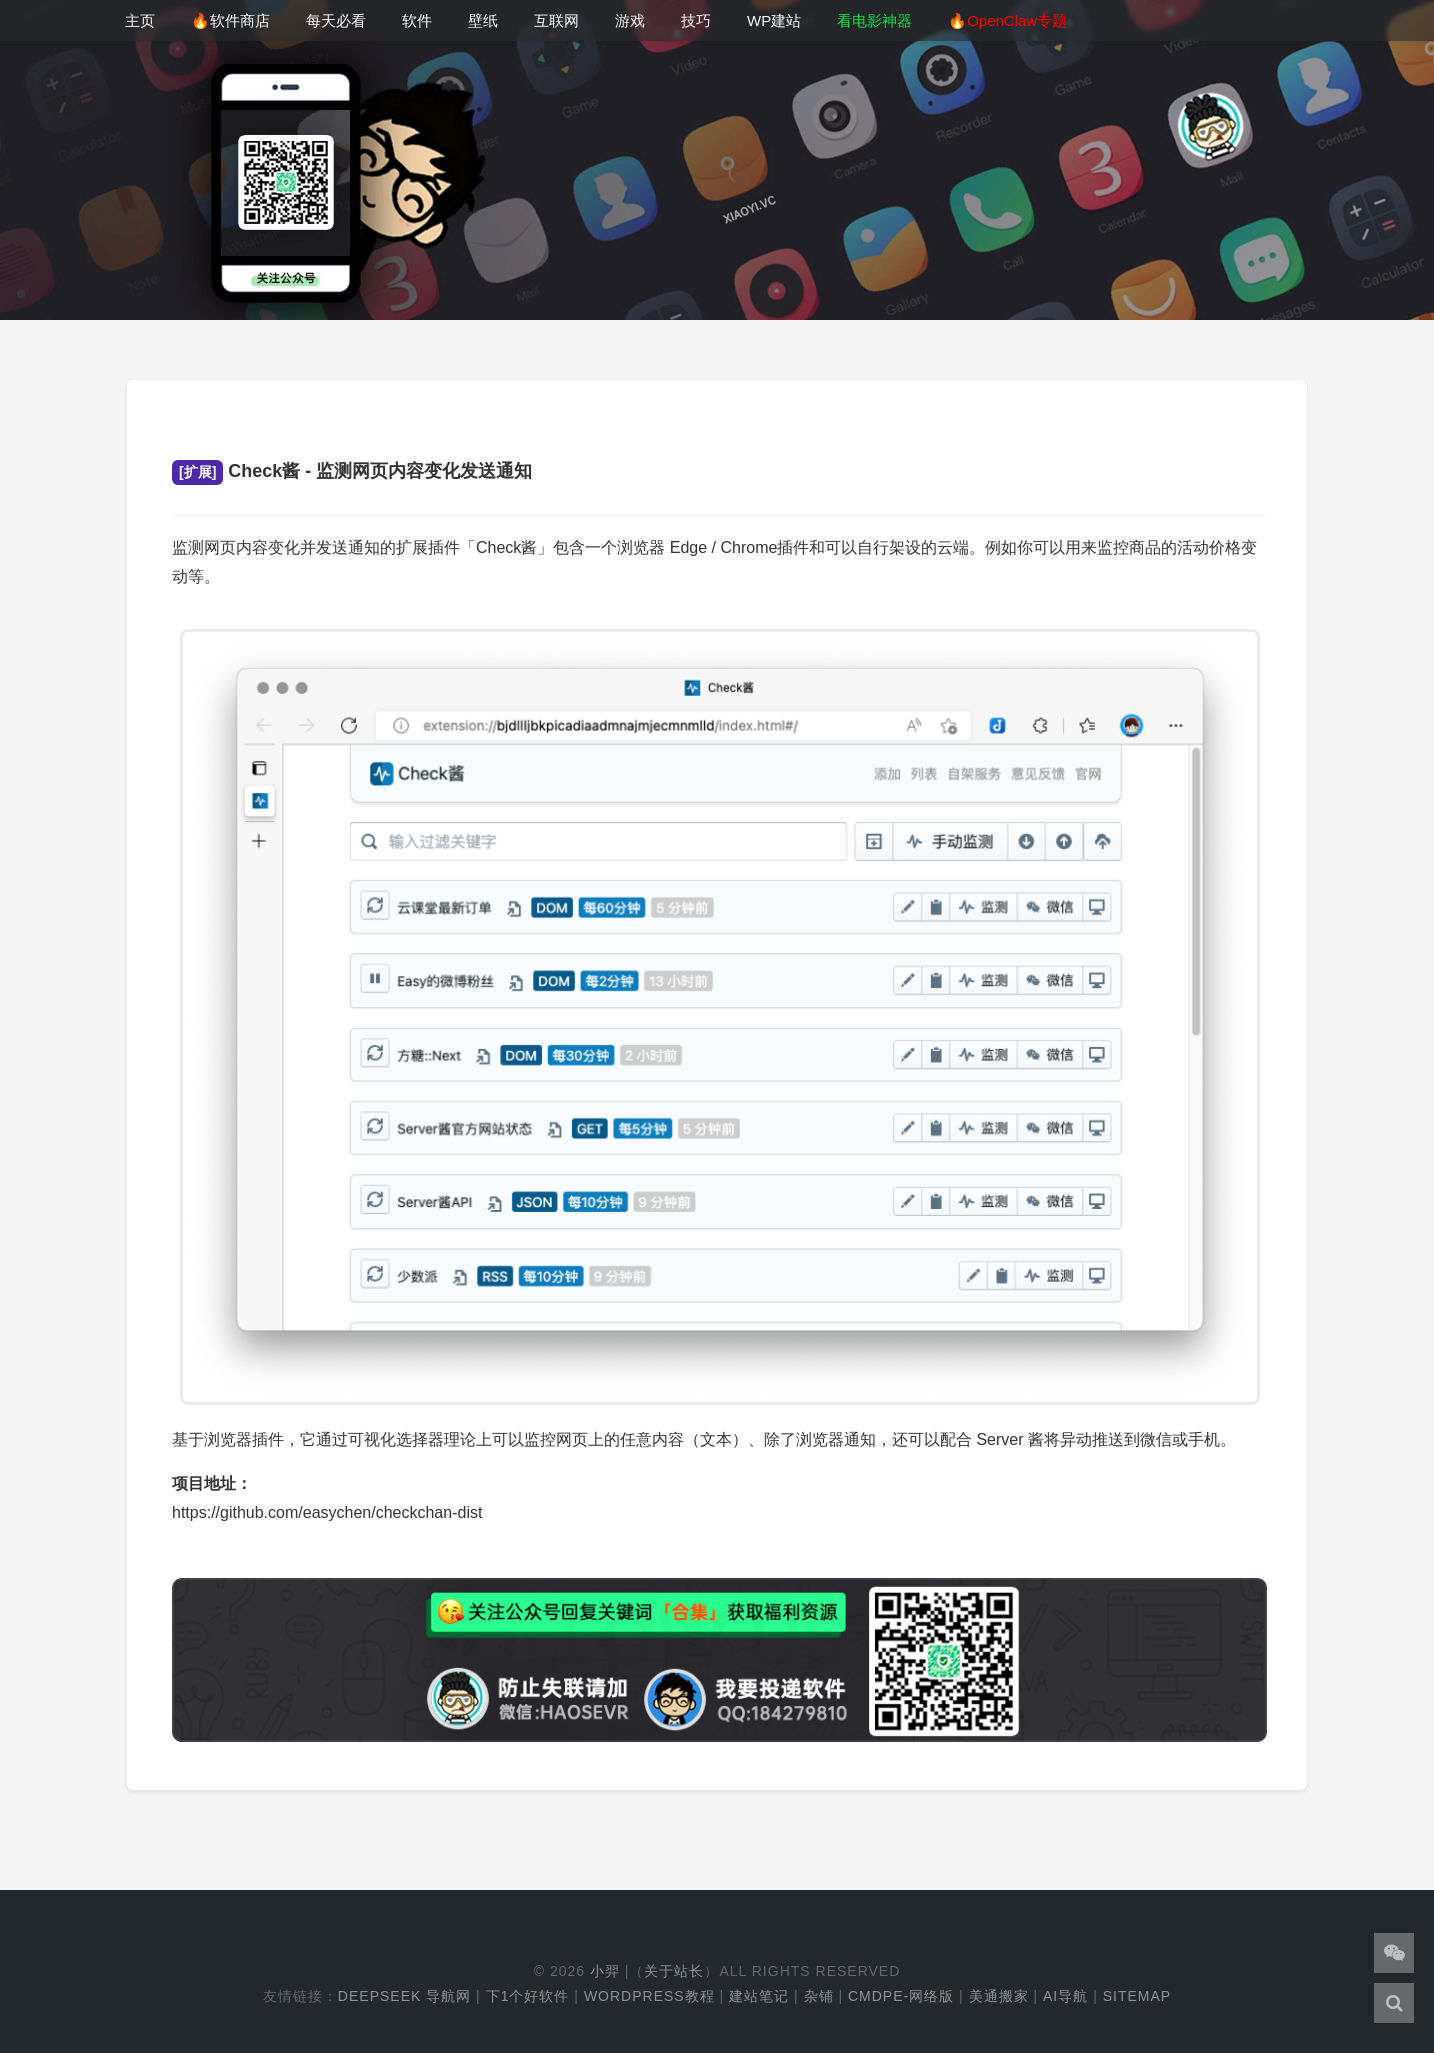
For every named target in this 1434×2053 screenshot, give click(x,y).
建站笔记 (759, 1996)
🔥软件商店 (230, 20)
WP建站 (774, 20)
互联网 (556, 20)
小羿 (605, 1971)
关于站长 (674, 1971)
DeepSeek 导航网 (404, 1996)
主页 (140, 20)
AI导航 (1065, 1996)
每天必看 (336, 20)
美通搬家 (999, 1996)
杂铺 (819, 1996)
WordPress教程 (649, 1996)
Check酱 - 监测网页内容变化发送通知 (352, 471)
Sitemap (1137, 1996)
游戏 (630, 20)
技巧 (696, 20)
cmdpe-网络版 (901, 1996)
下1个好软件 (528, 1996)
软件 (417, 20)
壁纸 (483, 20)
